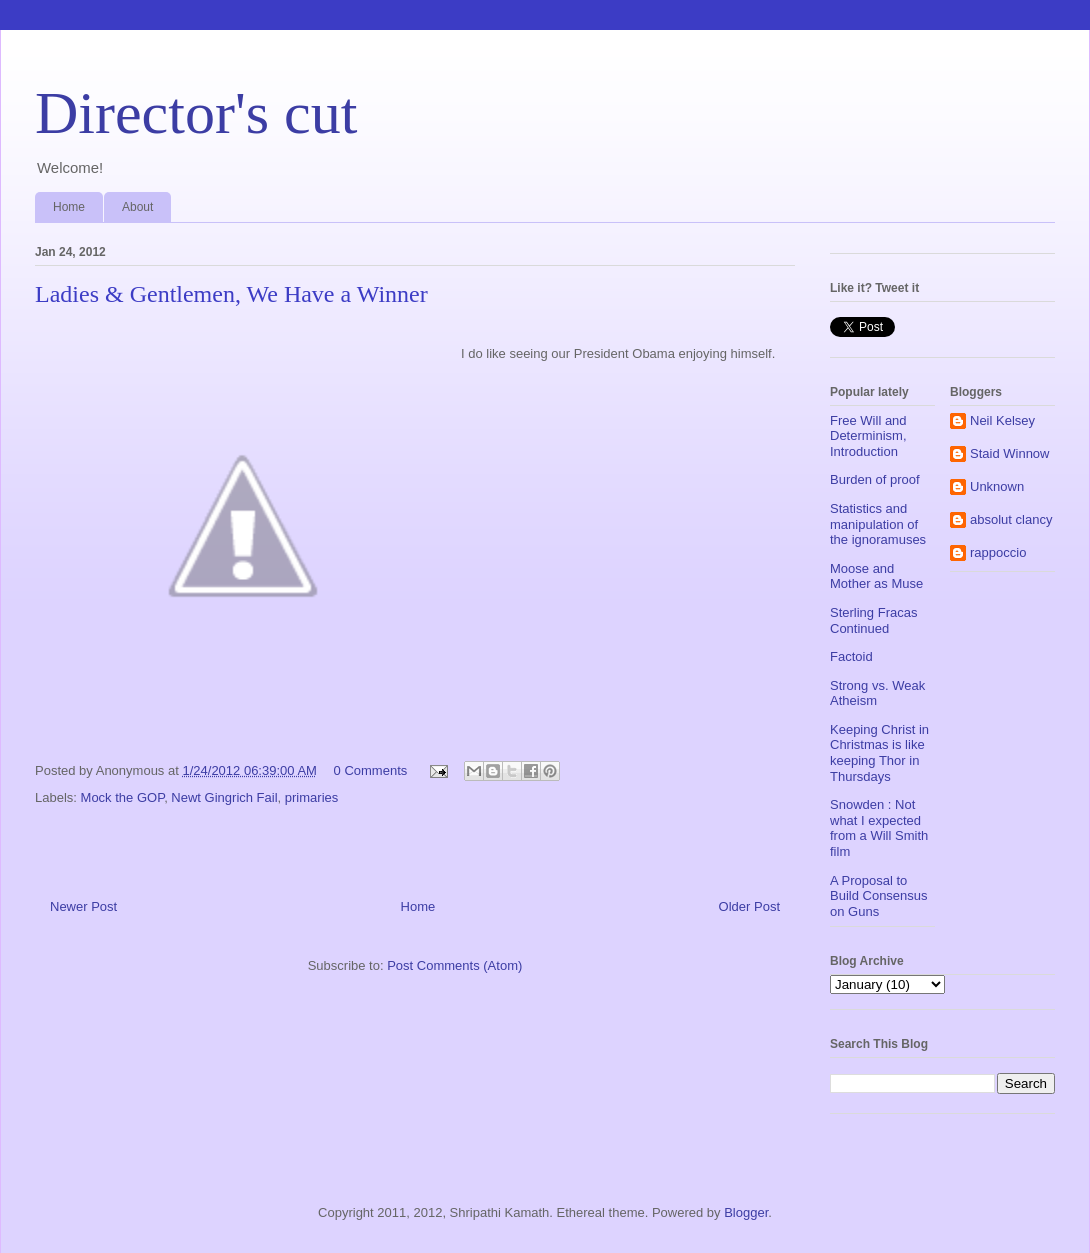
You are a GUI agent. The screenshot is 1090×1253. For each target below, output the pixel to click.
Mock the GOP (123, 797)
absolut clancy (1011, 519)
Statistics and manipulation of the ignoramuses (878, 524)
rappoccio (998, 552)
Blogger (746, 1212)
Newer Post (83, 906)
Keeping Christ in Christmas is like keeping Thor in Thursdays (879, 753)
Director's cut (196, 113)
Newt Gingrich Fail (224, 797)
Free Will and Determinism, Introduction (868, 436)
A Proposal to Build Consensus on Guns (879, 896)
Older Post (749, 906)
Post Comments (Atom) (454, 965)
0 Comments (371, 770)
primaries (311, 797)
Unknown (997, 486)
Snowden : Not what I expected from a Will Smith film (879, 828)
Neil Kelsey (1002, 420)
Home (69, 207)
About (137, 207)
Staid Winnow (1009, 453)
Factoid (851, 656)
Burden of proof (875, 479)
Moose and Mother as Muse (876, 576)
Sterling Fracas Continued (873, 620)
